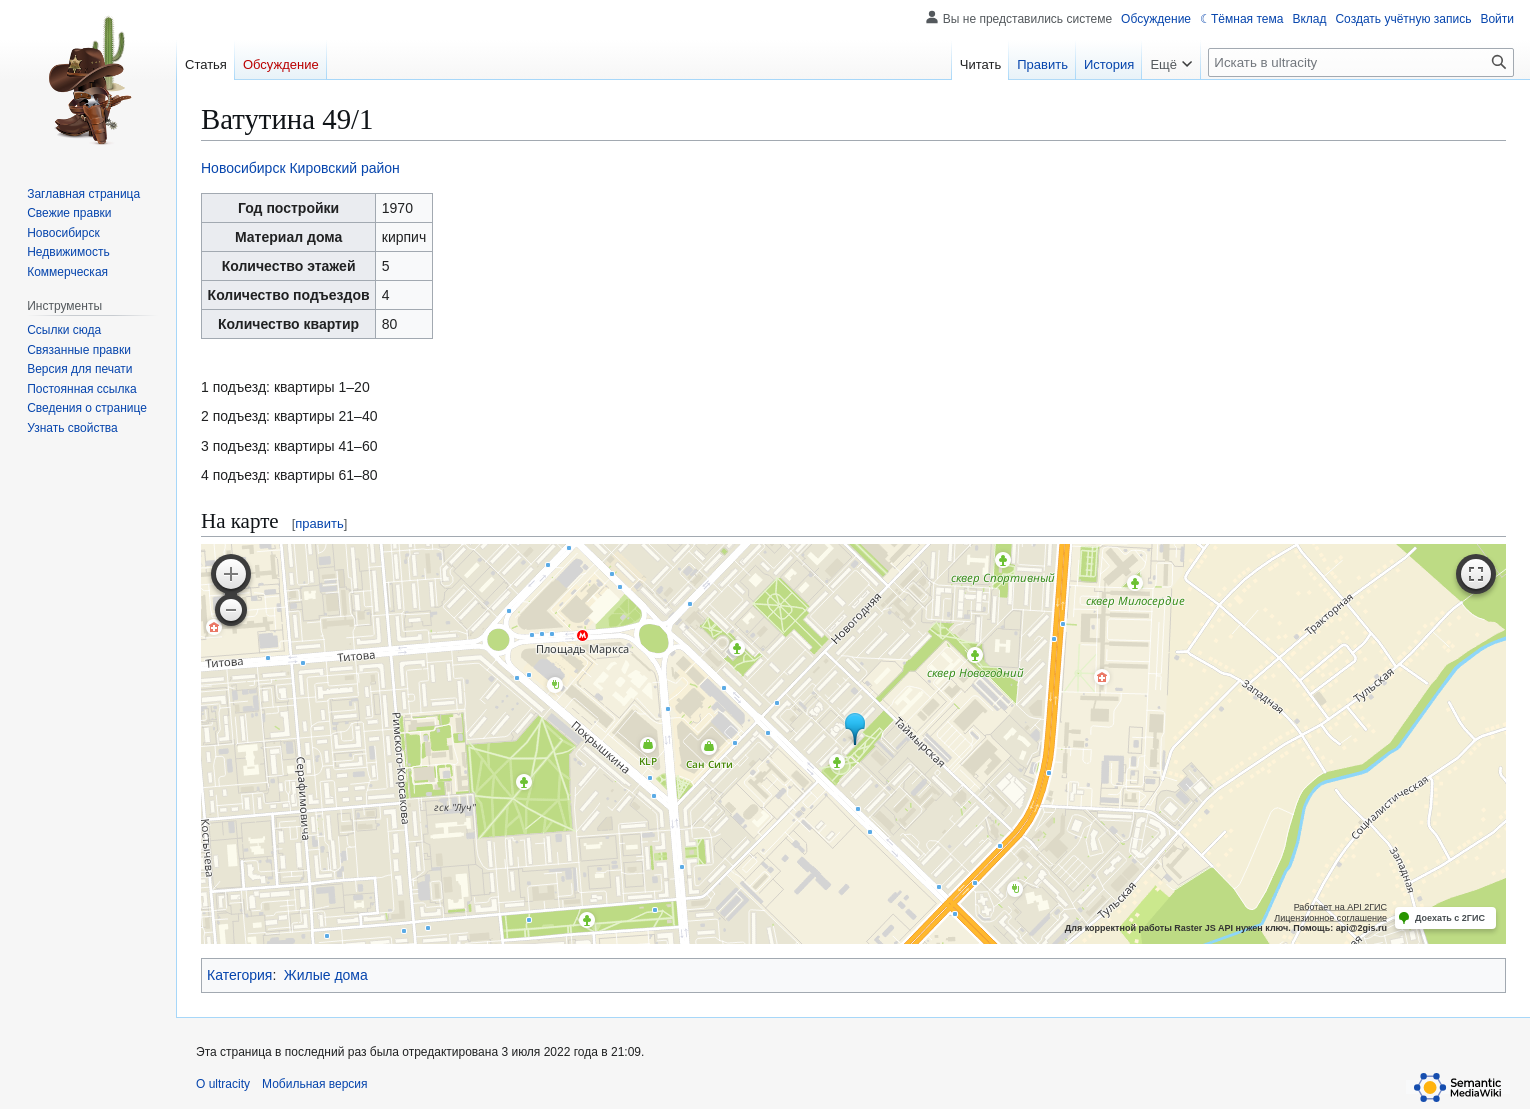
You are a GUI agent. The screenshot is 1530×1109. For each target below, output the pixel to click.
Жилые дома (326, 975)
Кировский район (344, 168)
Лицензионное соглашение (1330, 918)
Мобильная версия (315, 1084)
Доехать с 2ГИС (1450, 918)
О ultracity (223, 1084)
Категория (239, 975)
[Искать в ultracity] (1361, 62)
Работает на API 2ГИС (1340, 907)
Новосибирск (243, 168)
